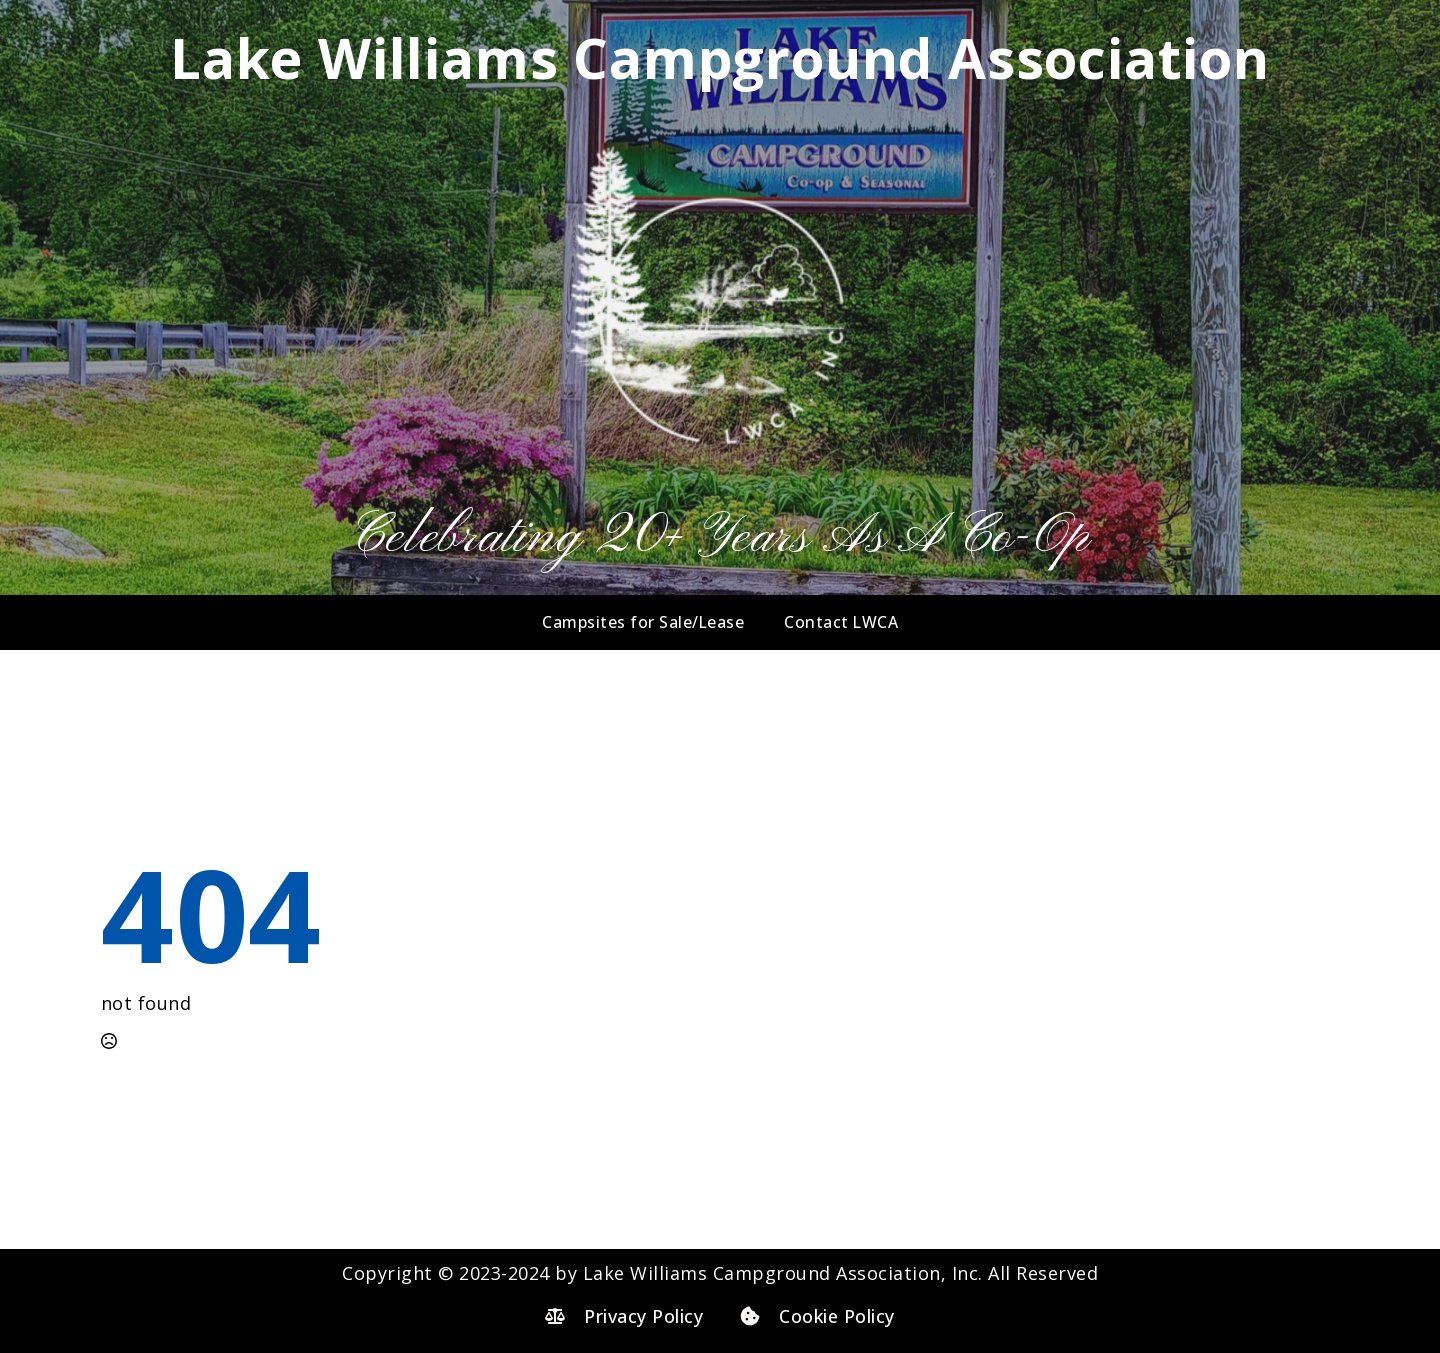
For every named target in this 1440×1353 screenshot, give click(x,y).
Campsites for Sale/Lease (643, 622)
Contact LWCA (841, 622)
